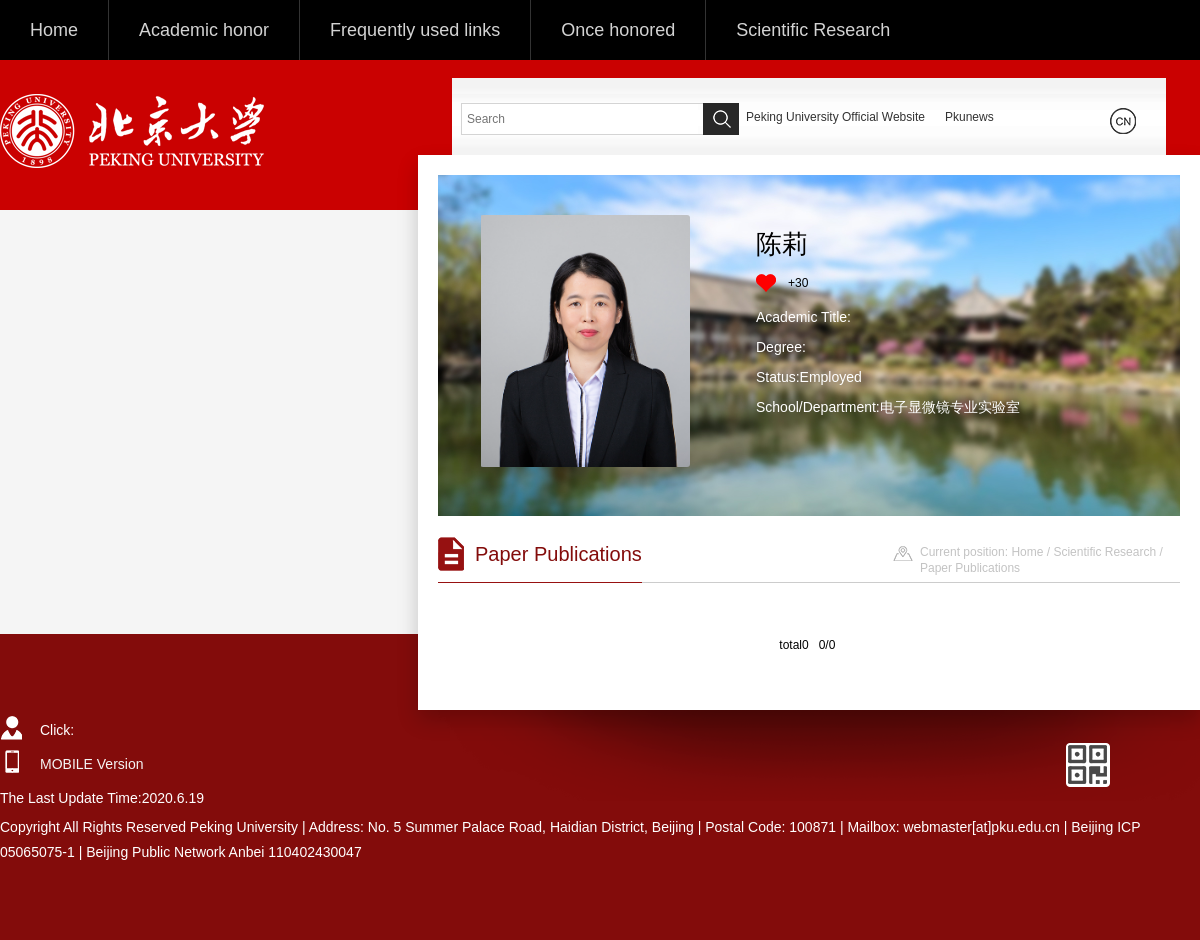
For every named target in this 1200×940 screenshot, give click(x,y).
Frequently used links (415, 30)
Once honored (618, 30)
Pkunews (969, 117)
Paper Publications (970, 568)
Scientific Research (813, 30)
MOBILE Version (92, 764)
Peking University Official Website (835, 117)
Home (54, 30)
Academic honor (204, 30)
